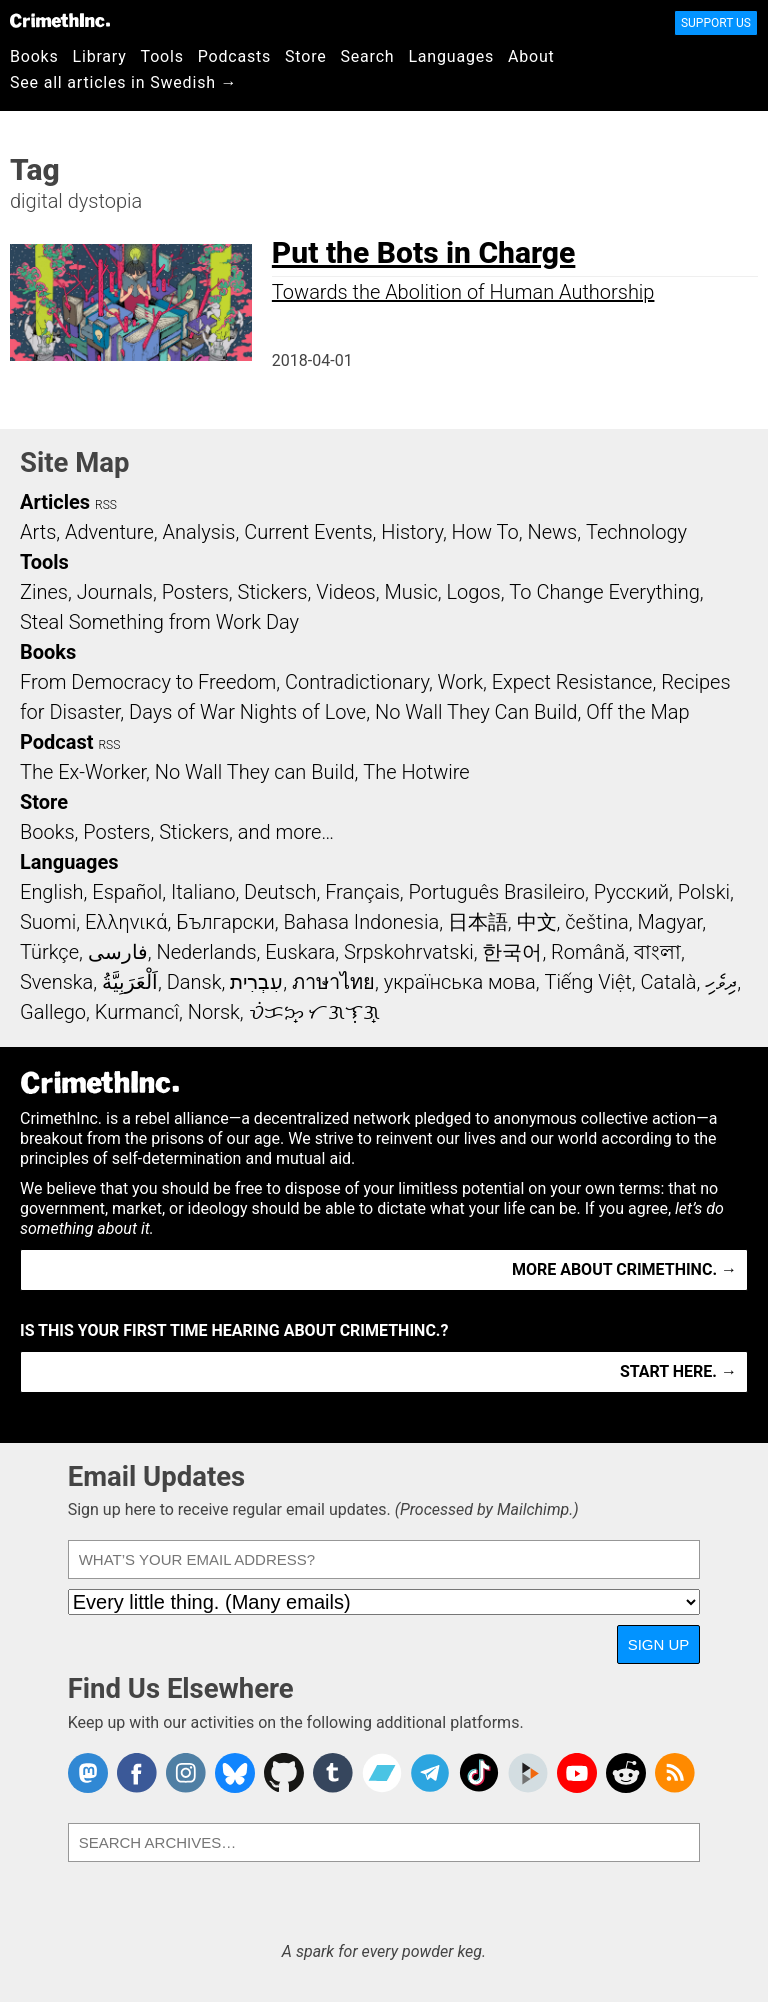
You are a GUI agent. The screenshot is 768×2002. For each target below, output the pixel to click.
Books (34, 56)
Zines (44, 592)
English (52, 892)
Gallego (53, 1012)
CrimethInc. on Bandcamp (382, 1773)
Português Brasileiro (497, 892)
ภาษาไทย (333, 982)
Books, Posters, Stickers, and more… (177, 832)
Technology (636, 532)
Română (588, 952)
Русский (631, 892)
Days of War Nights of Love (247, 712)
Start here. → (678, 1371)
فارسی (118, 952)
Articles (55, 502)
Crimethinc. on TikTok (479, 1773)
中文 (537, 922)
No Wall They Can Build (476, 712)
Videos (346, 592)
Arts (38, 532)
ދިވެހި (721, 982)
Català (669, 982)
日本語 (478, 922)
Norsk (214, 1012)
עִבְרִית (256, 982)
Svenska (56, 982)
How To (485, 532)
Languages (451, 56)
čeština (596, 922)
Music (410, 592)
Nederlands (206, 952)
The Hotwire (416, 772)
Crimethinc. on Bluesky (235, 1773)
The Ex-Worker (83, 772)
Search (368, 56)
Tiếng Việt (587, 982)
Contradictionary (357, 682)
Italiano (203, 892)
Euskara (300, 952)
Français (362, 892)
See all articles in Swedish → (123, 82)
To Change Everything (604, 592)
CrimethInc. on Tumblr (333, 1773)
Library (100, 56)
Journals (115, 592)
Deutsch (280, 892)
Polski (704, 892)
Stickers (273, 592)
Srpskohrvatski (409, 952)
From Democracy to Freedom (148, 682)
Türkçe (49, 952)
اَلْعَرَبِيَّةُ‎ (130, 982)
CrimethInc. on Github (284, 1773)
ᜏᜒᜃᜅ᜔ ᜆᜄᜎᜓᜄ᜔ (315, 1012)
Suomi (48, 922)
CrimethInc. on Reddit (626, 1773)
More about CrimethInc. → (624, 1269)
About (531, 56)
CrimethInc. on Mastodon (88, 1773)
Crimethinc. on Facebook (137, 1773)
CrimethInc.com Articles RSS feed (675, 1773)
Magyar (669, 922)
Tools (162, 56)
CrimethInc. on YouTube (577, 1773)
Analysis (198, 532)
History (412, 532)
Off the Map (637, 712)
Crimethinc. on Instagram (186, 1773)
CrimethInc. (60, 20)
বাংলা (657, 952)
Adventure (109, 532)
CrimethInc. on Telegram (430, 1773)
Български (225, 922)
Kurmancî (137, 1012)
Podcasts (234, 56)
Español (127, 892)
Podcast (56, 742)
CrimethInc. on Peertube (528, 1773)
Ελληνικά (126, 922)
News (552, 532)
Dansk (194, 982)
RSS (106, 505)
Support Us (716, 23)
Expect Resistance (572, 682)
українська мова (460, 982)
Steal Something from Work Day (159, 622)
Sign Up (659, 1644)
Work (460, 682)
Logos (473, 592)
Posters (195, 592)
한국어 (512, 952)
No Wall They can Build (255, 772)
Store (305, 56)
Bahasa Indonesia (361, 922)
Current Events (308, 532)
